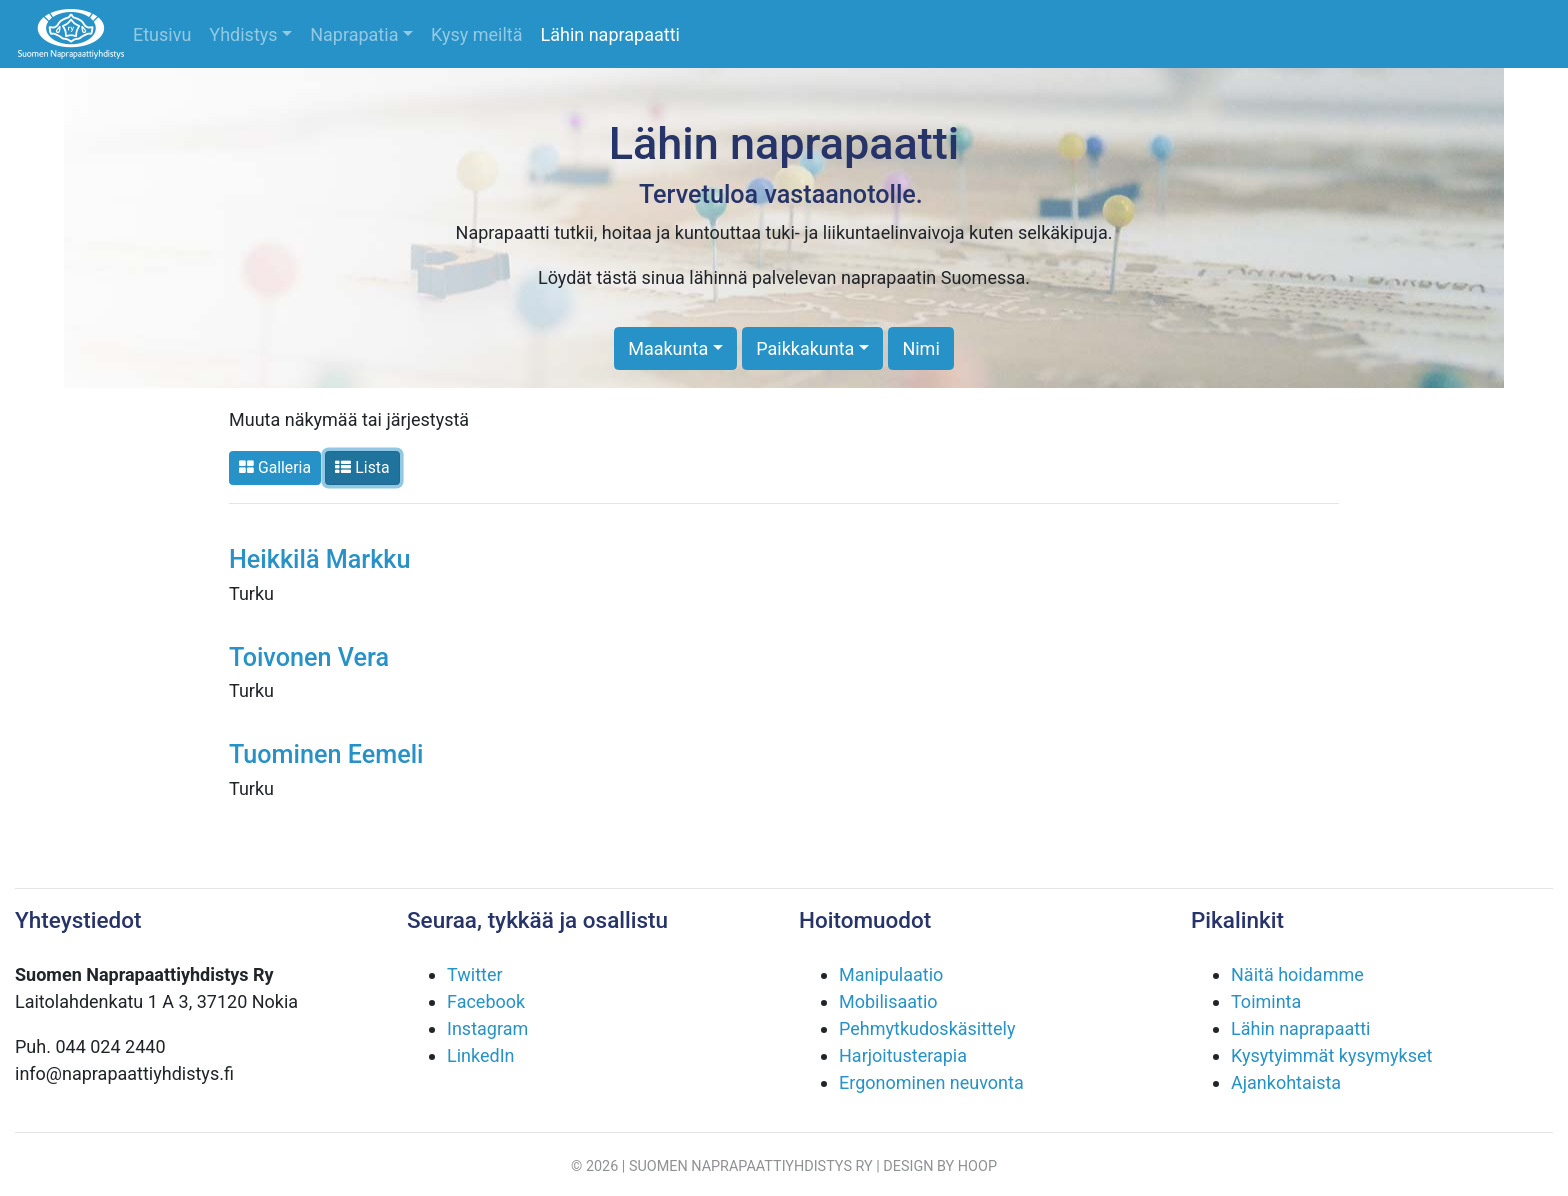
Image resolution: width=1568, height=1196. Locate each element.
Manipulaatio (891, 974)
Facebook (486, 1001)
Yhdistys (243, 34)
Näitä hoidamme (1297, 974)
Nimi (920, 348)
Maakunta (668, 348)
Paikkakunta (805, 348)
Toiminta (1266, 1001)
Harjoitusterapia (903, 1055)
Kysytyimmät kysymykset (1331, 1055)
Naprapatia (354, 34)
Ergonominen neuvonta (931, 1082)
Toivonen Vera (309, 657)
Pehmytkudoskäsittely (927, 1028)
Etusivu (162, 34)
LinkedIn (481, 1055)
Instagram (487, 1028)
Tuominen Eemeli (326, 754)
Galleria (275, 467)
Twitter (475, 974)
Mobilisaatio (888, 1001)
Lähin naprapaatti (610, 34)
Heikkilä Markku (320, 559)
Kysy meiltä (477, 34)
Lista (362, 467)
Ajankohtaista (1286, 1082)
